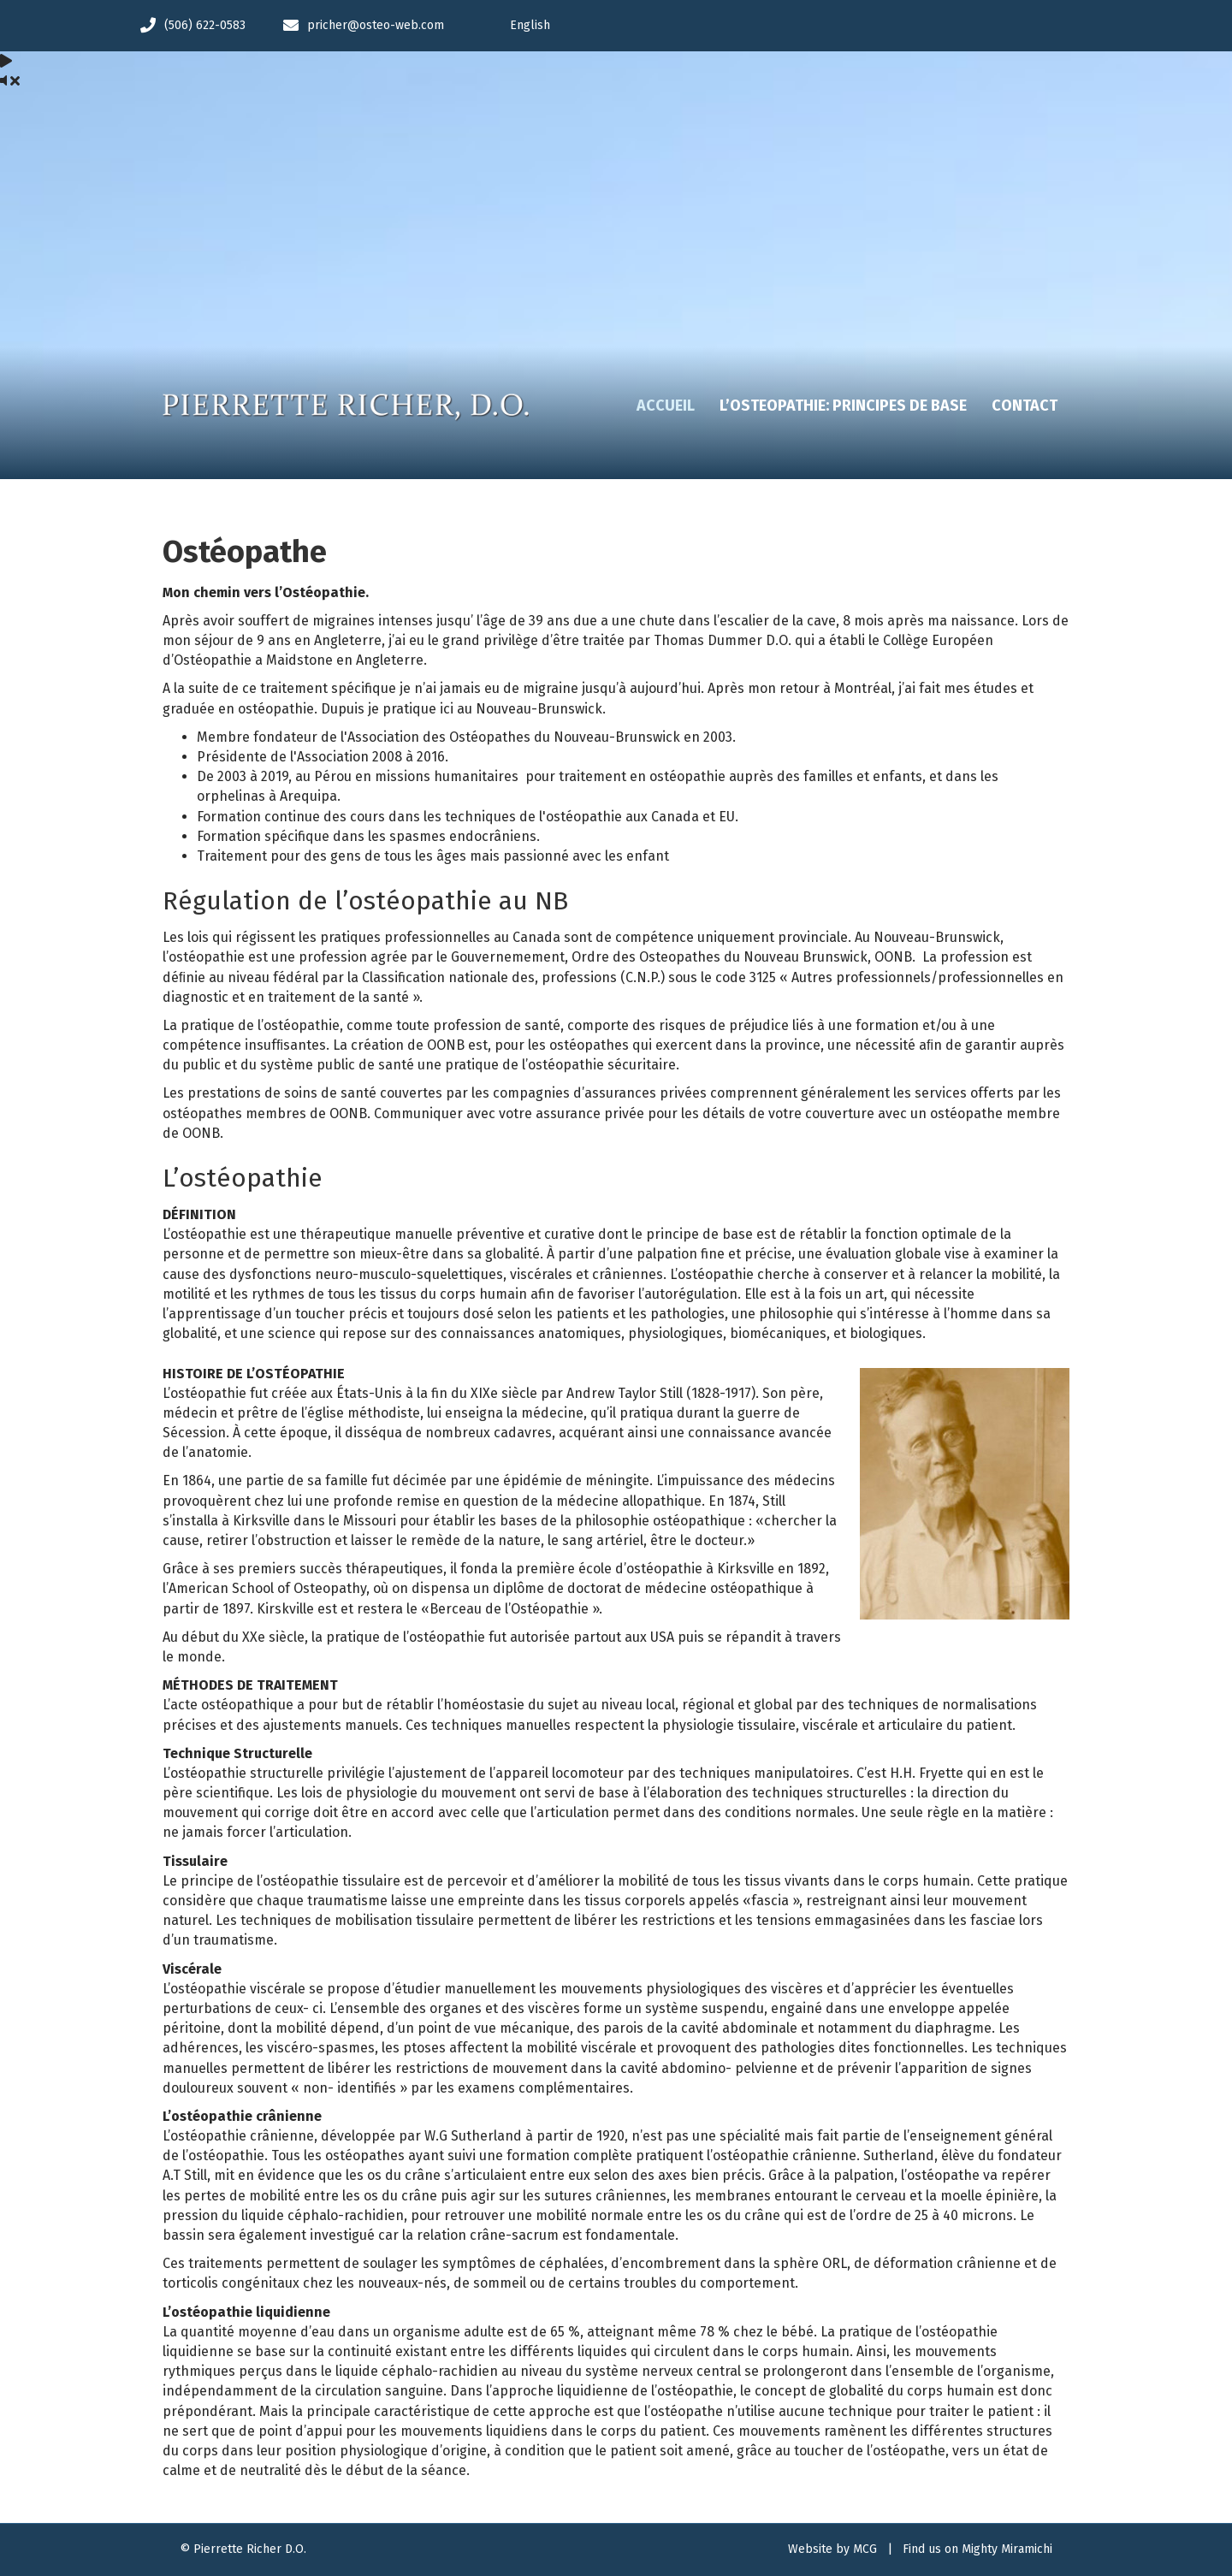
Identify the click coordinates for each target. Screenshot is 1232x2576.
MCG (865, 2549)
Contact (1024, 405)
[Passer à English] (801, 25)
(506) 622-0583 (205, 25)
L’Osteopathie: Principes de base (843, 405)
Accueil (666, 405)
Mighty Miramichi (1007, 2549)
